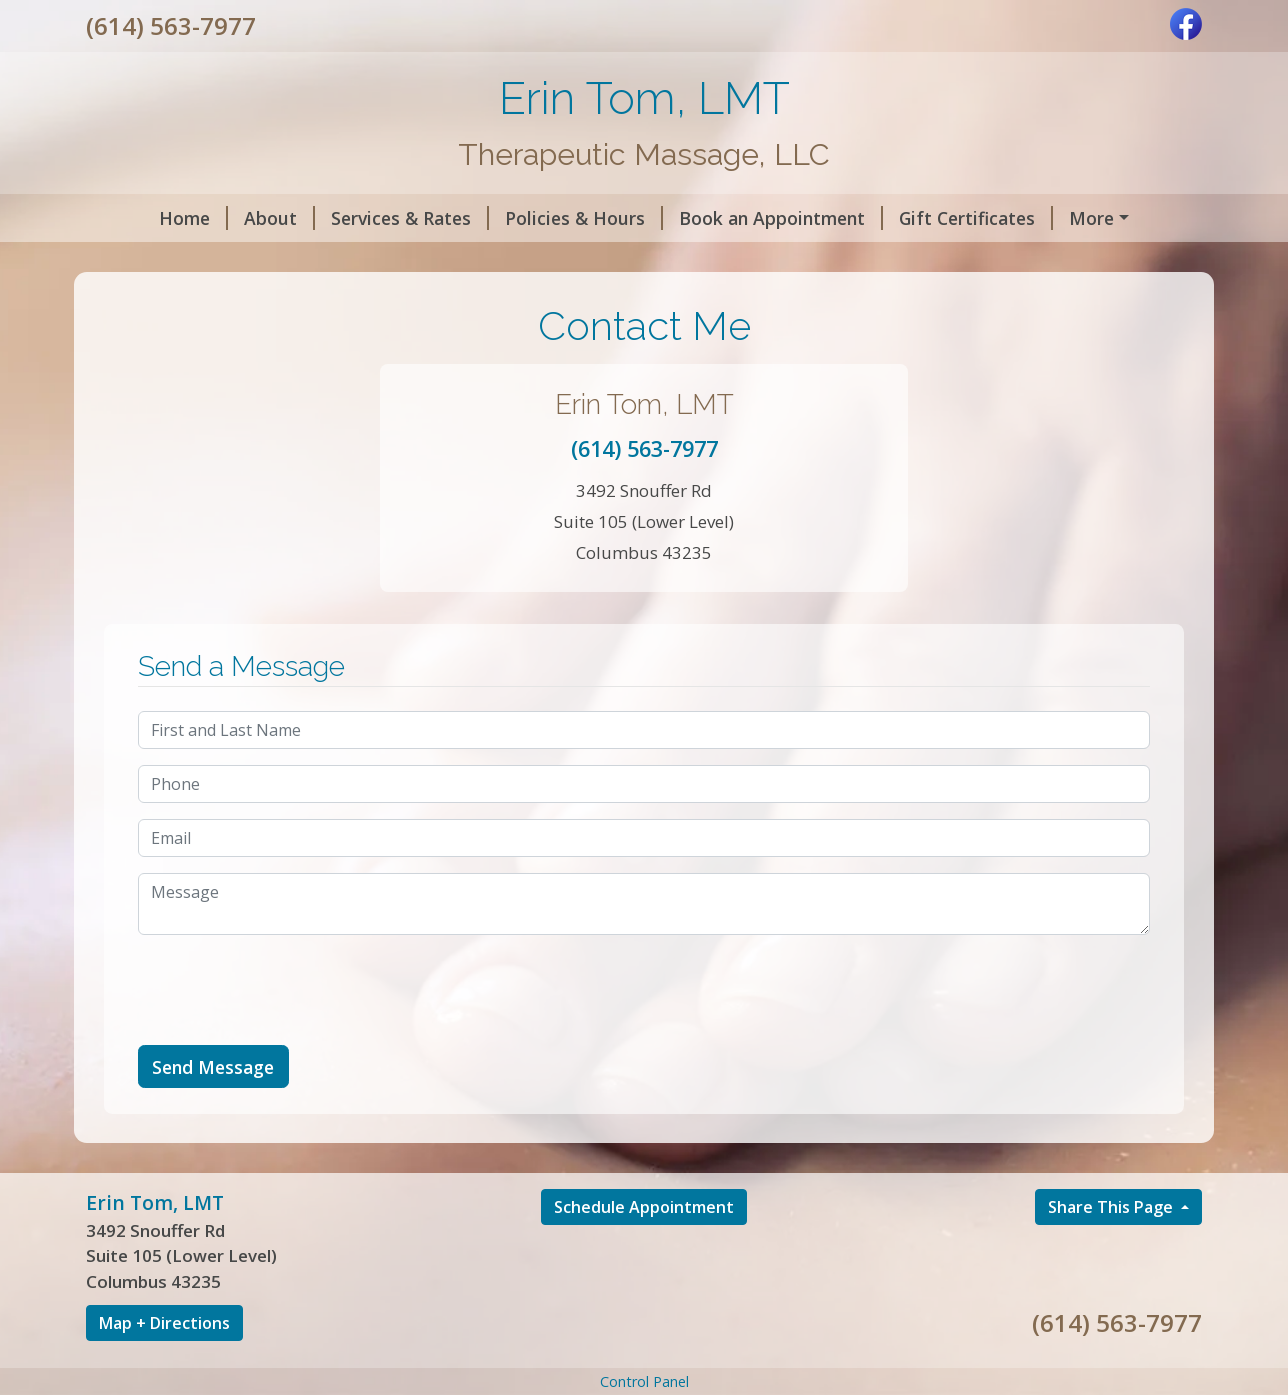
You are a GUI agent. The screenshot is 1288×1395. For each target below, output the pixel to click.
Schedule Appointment (644, 1249)
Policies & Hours (527, 218)
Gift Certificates (919, 218)
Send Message (213, 1109)
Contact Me (308, 260)
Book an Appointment (724, 218)
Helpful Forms (1082, 218)
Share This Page (1112, 1249)
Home (136, 218)
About (222, 218)
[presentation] (290, 1033)
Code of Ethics (172, 260)
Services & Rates (353, 218)
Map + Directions (164, 1366)
